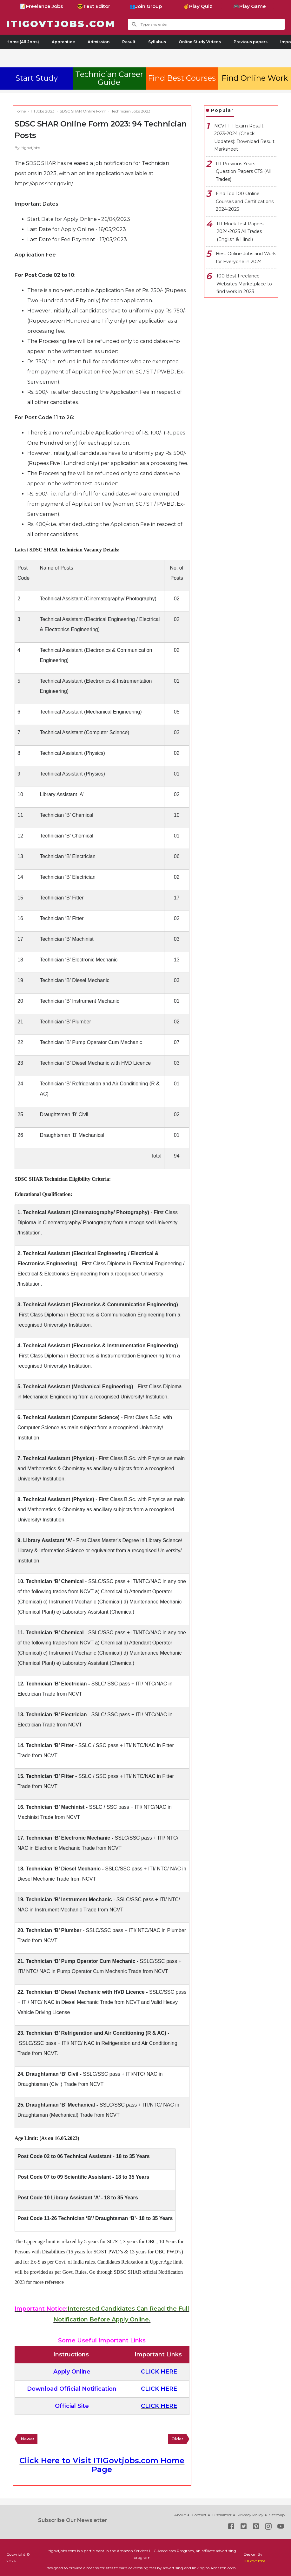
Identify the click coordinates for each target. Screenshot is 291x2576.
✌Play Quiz (197, 6)
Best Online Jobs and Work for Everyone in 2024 (246, 257)
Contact (199, 2514)
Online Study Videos (200, 41)
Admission (98, 41)
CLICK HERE (159, 2371)
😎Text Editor (93, 6)
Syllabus (157, 41)
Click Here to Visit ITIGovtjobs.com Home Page (101, 2465)
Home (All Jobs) (22, 41)
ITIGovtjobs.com (62, 24)
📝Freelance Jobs (41, 6)
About (180, 2514)
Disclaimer (222, 2514)
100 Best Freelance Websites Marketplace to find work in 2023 (244, 283)
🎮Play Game (249, 6)
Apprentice (63, 41)
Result (129, 41)
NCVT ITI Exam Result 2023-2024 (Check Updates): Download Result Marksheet (244, 137)
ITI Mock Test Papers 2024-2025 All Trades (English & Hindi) (240, 231)
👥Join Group (145, 6)
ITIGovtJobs (254, 2561)
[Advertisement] (145, 57)
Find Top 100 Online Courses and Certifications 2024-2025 (245, 201)
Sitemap (277, 2514)
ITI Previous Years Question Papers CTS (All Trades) (243, 171)
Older (177, 2438)
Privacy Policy (250, 2514)
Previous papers (251, 41)
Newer (27, 2438)
